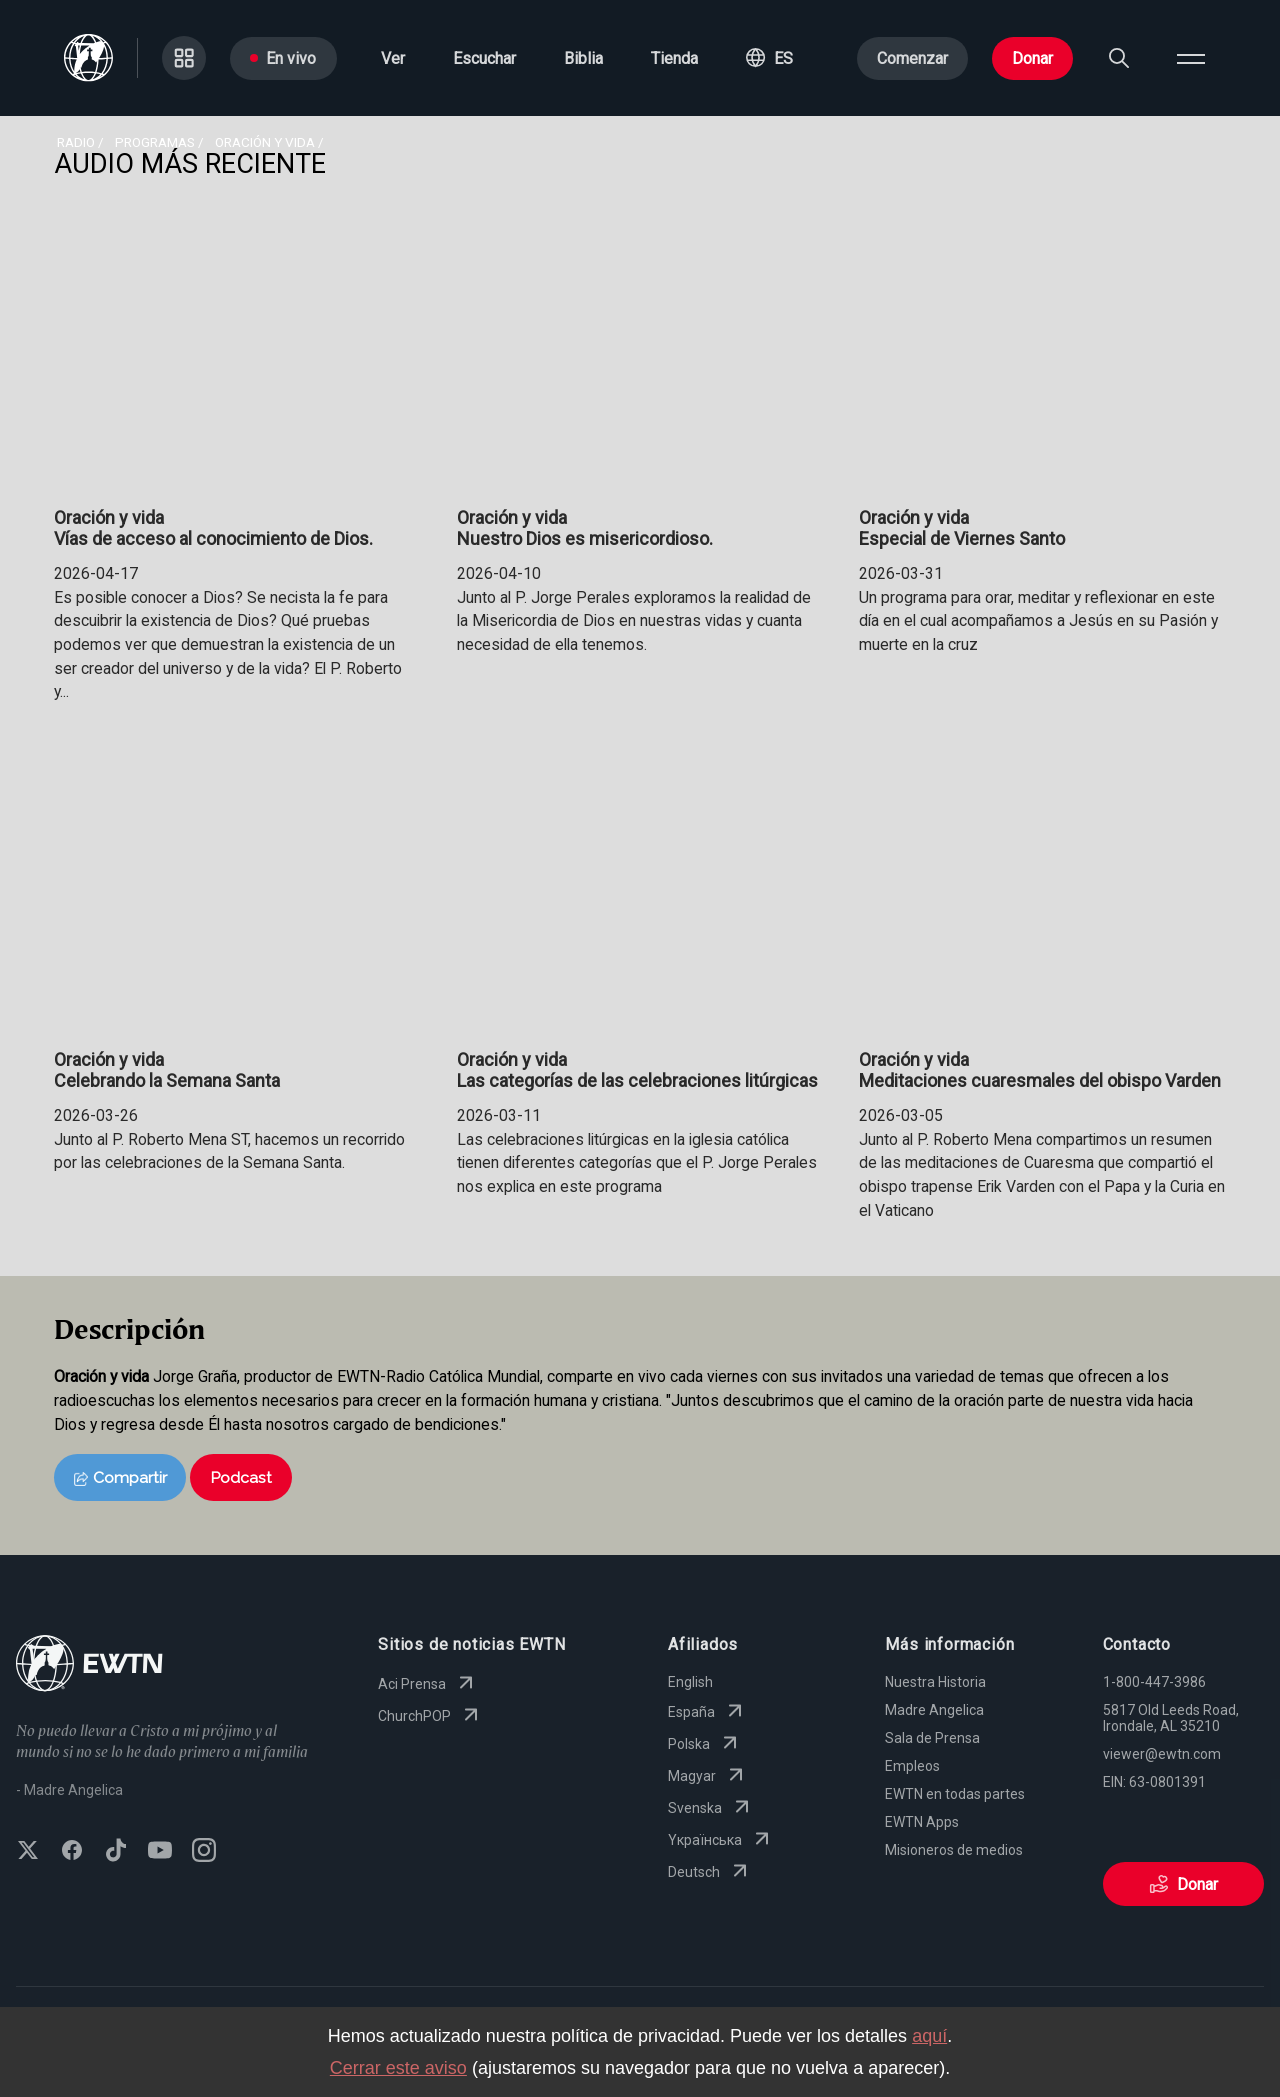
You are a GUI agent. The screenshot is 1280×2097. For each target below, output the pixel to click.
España (707, 1712)
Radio (76, 142)
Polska (705, 1744)
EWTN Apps (922, 1822)
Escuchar (484, 58)
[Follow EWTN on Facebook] (72, 1852)
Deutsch (710, 1872)
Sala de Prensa (932, 1738)
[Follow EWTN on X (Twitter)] (28, 1852)
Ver (393, 58)
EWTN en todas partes (955, 1794)
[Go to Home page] (89, 1665)
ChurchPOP (430, 1716)
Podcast (241, 1477)
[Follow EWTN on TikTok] (116, 1852)
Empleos (912, 1766)
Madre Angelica (934, 1710)
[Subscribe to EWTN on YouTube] (160, 1852)
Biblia (583, 58)
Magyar (708, 1776)
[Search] (1119, 58)
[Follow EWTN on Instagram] (204, 1852)
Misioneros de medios (954, 1850)
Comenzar (912, 58)
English (690, 1682)
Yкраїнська (721, 1840)
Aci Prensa (428, 1684)
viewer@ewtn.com (1162, 1754)
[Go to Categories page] (184, 58)
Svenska (711, 1808)
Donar (1032, 58)
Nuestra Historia (935, 1682)
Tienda (674, 58)
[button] (769, 58)
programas (155, 142)
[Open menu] (1191, 58)
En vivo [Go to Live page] (283, 58)
